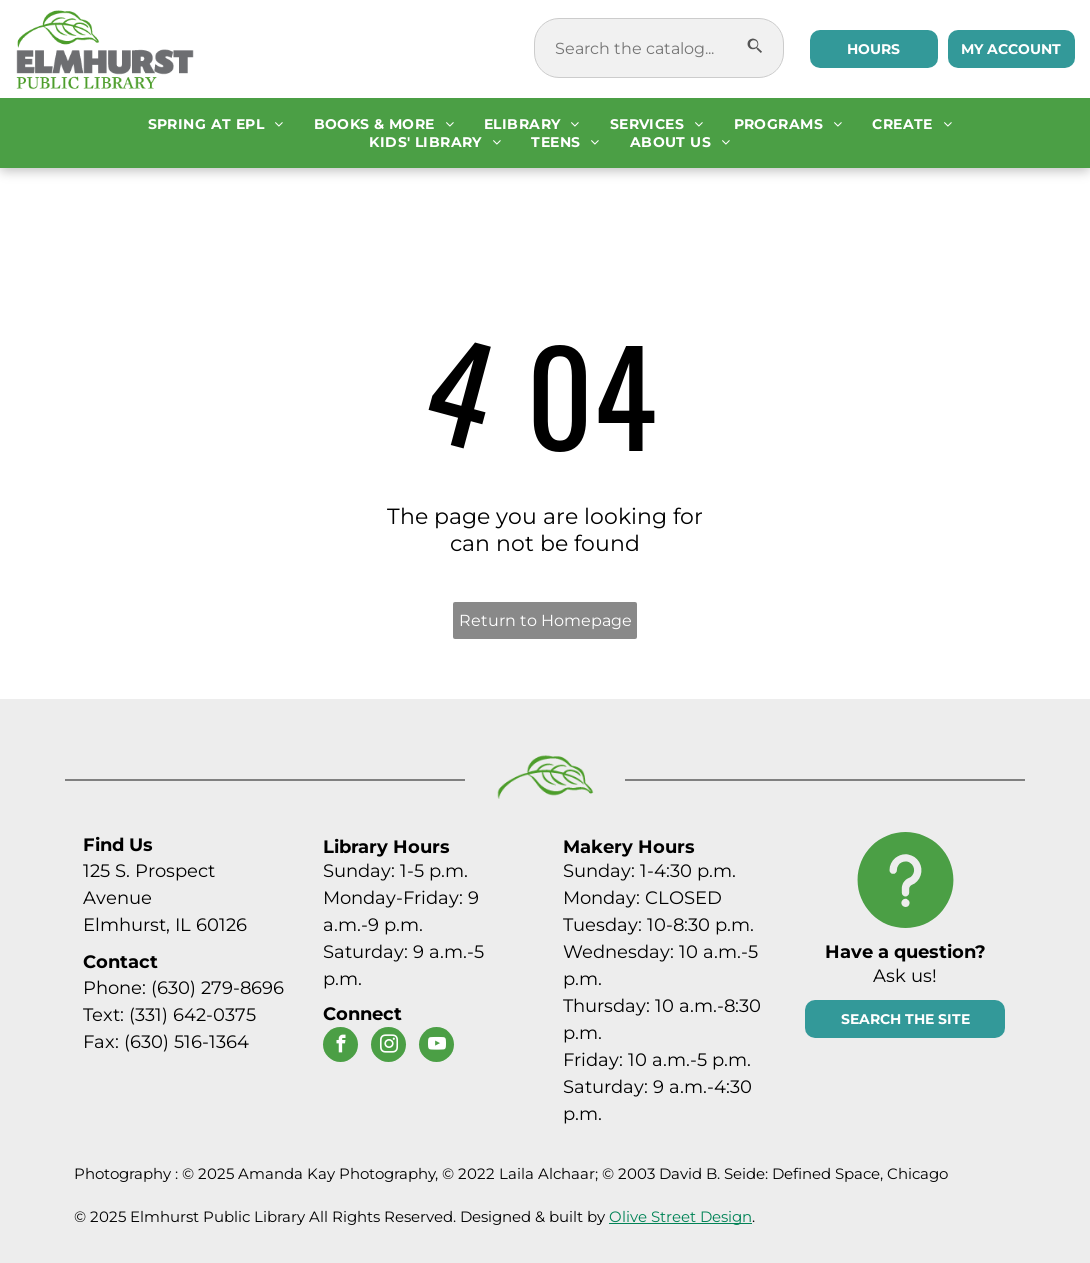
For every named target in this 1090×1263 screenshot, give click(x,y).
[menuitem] (216, 124)
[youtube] (436, 1047)
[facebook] (340, 1047)
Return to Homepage (545, 620)
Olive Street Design (680, 1216)
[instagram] (388, 1047)
